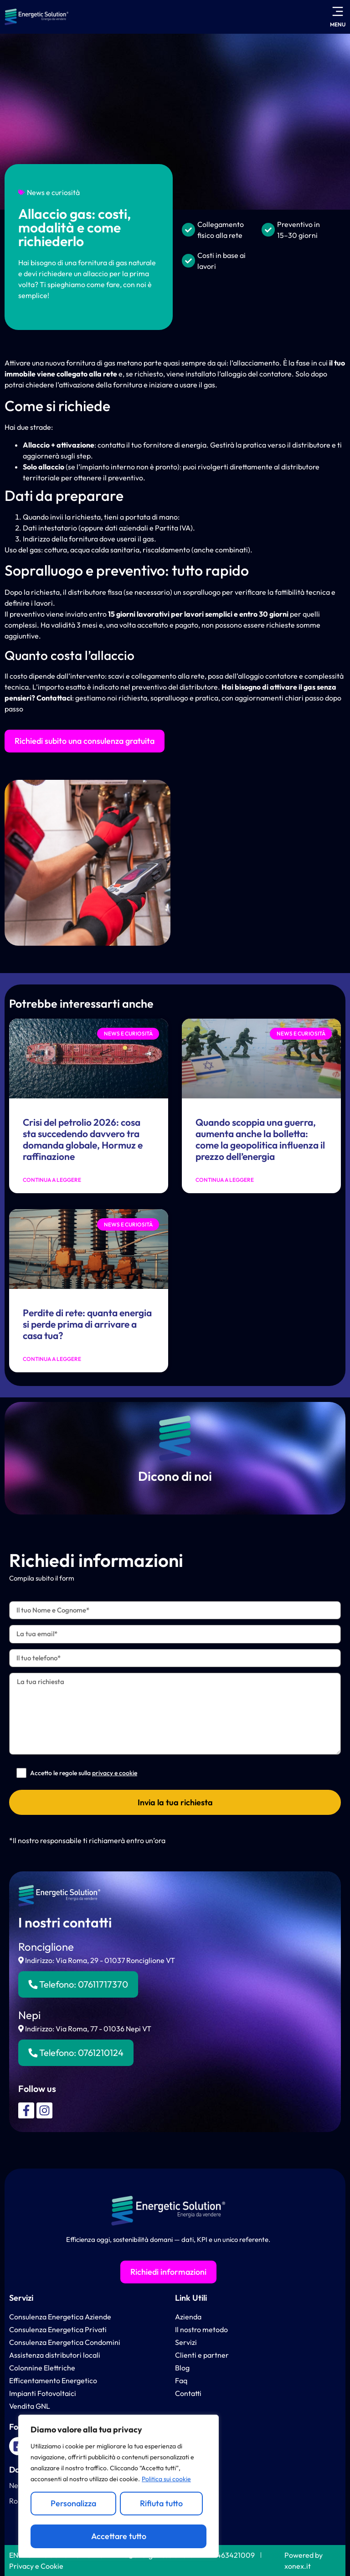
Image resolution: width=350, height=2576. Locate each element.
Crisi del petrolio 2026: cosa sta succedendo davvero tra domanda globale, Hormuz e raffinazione (83, 1139)
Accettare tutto (118, 2536)
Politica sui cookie (166, 2479)
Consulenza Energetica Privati (58, 2329)
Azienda (188, 2316)
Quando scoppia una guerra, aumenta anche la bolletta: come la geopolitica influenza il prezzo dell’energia (260, 1139)
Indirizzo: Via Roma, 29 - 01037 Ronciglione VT (96, 1960)
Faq (181, 2380)
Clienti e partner (202, 2355)
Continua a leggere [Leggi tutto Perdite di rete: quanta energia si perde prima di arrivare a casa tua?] (52, 1358)
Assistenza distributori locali (54, 2355)
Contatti (188, 2393)
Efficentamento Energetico (53, 2380)
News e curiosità (53, 192)
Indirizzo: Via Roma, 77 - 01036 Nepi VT (84, 2028)
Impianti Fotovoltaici (42, 2393)
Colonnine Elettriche (42, 2367)
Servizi (21, 2298)
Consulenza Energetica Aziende (60, 2316)
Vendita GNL (29, 2406)
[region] (118, 2486)
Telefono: (78, 1984)
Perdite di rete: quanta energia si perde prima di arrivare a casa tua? (87, 1324)
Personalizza (73, 2503)
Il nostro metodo (201, 2329)
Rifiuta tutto (161, 2503)
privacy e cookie (114, 1773)
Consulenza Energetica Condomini (64, 2342)
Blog (182, 2367)
